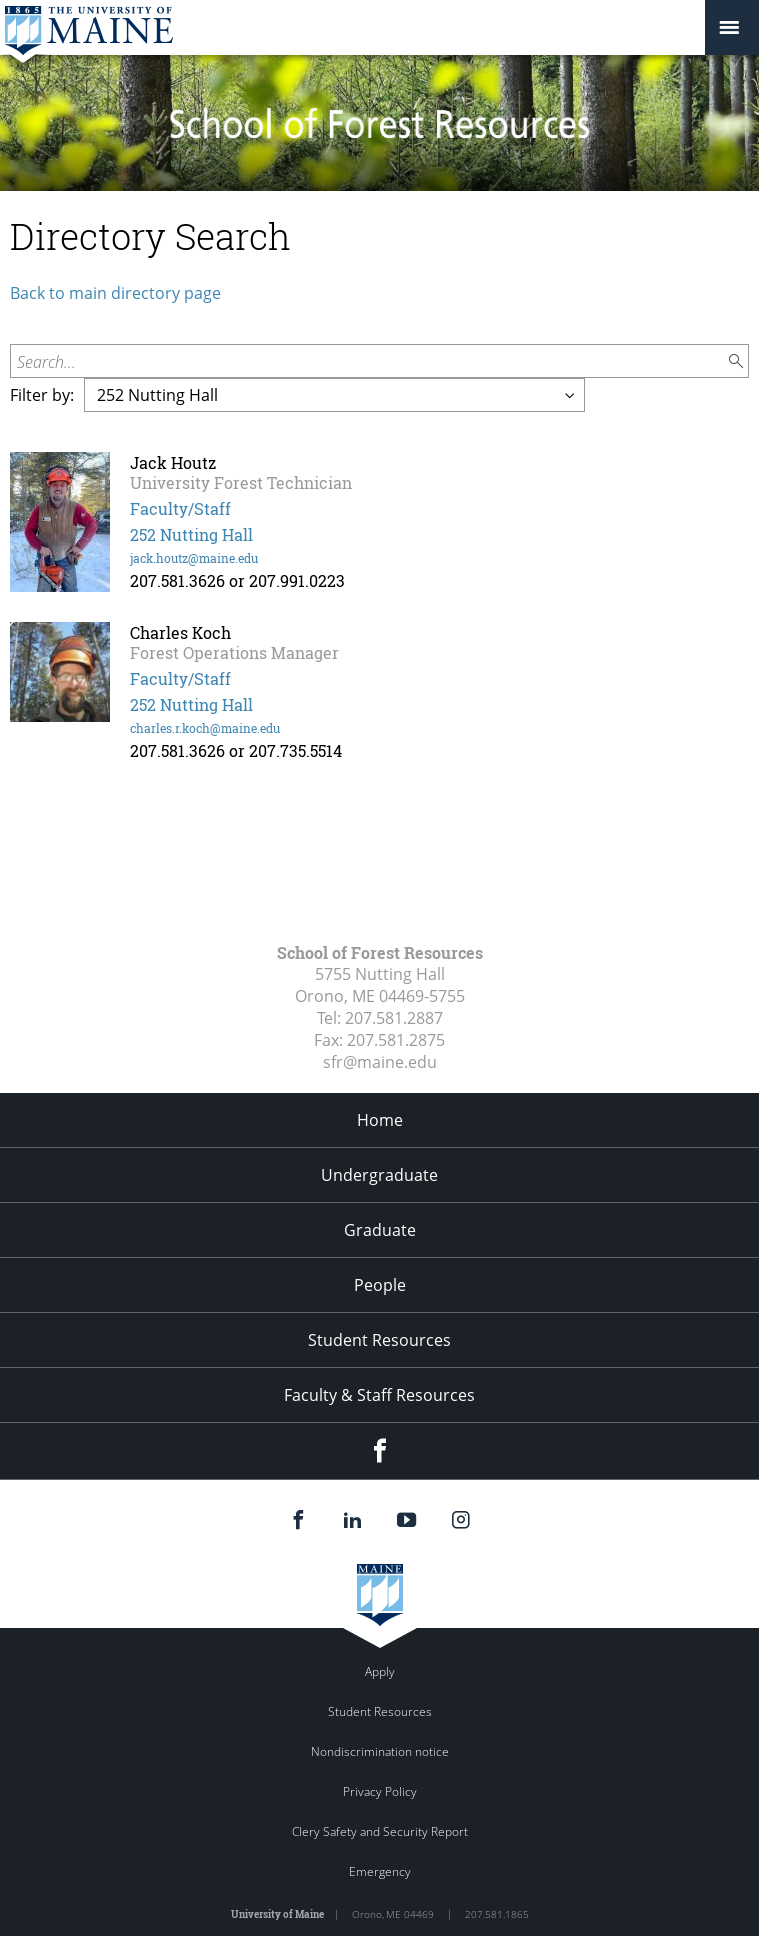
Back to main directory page (115, 293)
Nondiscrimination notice (380, 1751)
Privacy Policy (380, 1791)
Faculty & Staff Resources (379, 1395)
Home (380, 1120)
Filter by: (42, 395)
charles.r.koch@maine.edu (205, 728)
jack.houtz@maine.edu (194, 558)
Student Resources (379, 1340)
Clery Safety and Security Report (380, 1831)
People (380, 1285)
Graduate (380, 1230)
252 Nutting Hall (191, 534)
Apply (380, 1671)
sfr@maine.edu (380, 1062)
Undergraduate (379, 1175)
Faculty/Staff (180, 508)
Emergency (380, 1871)
